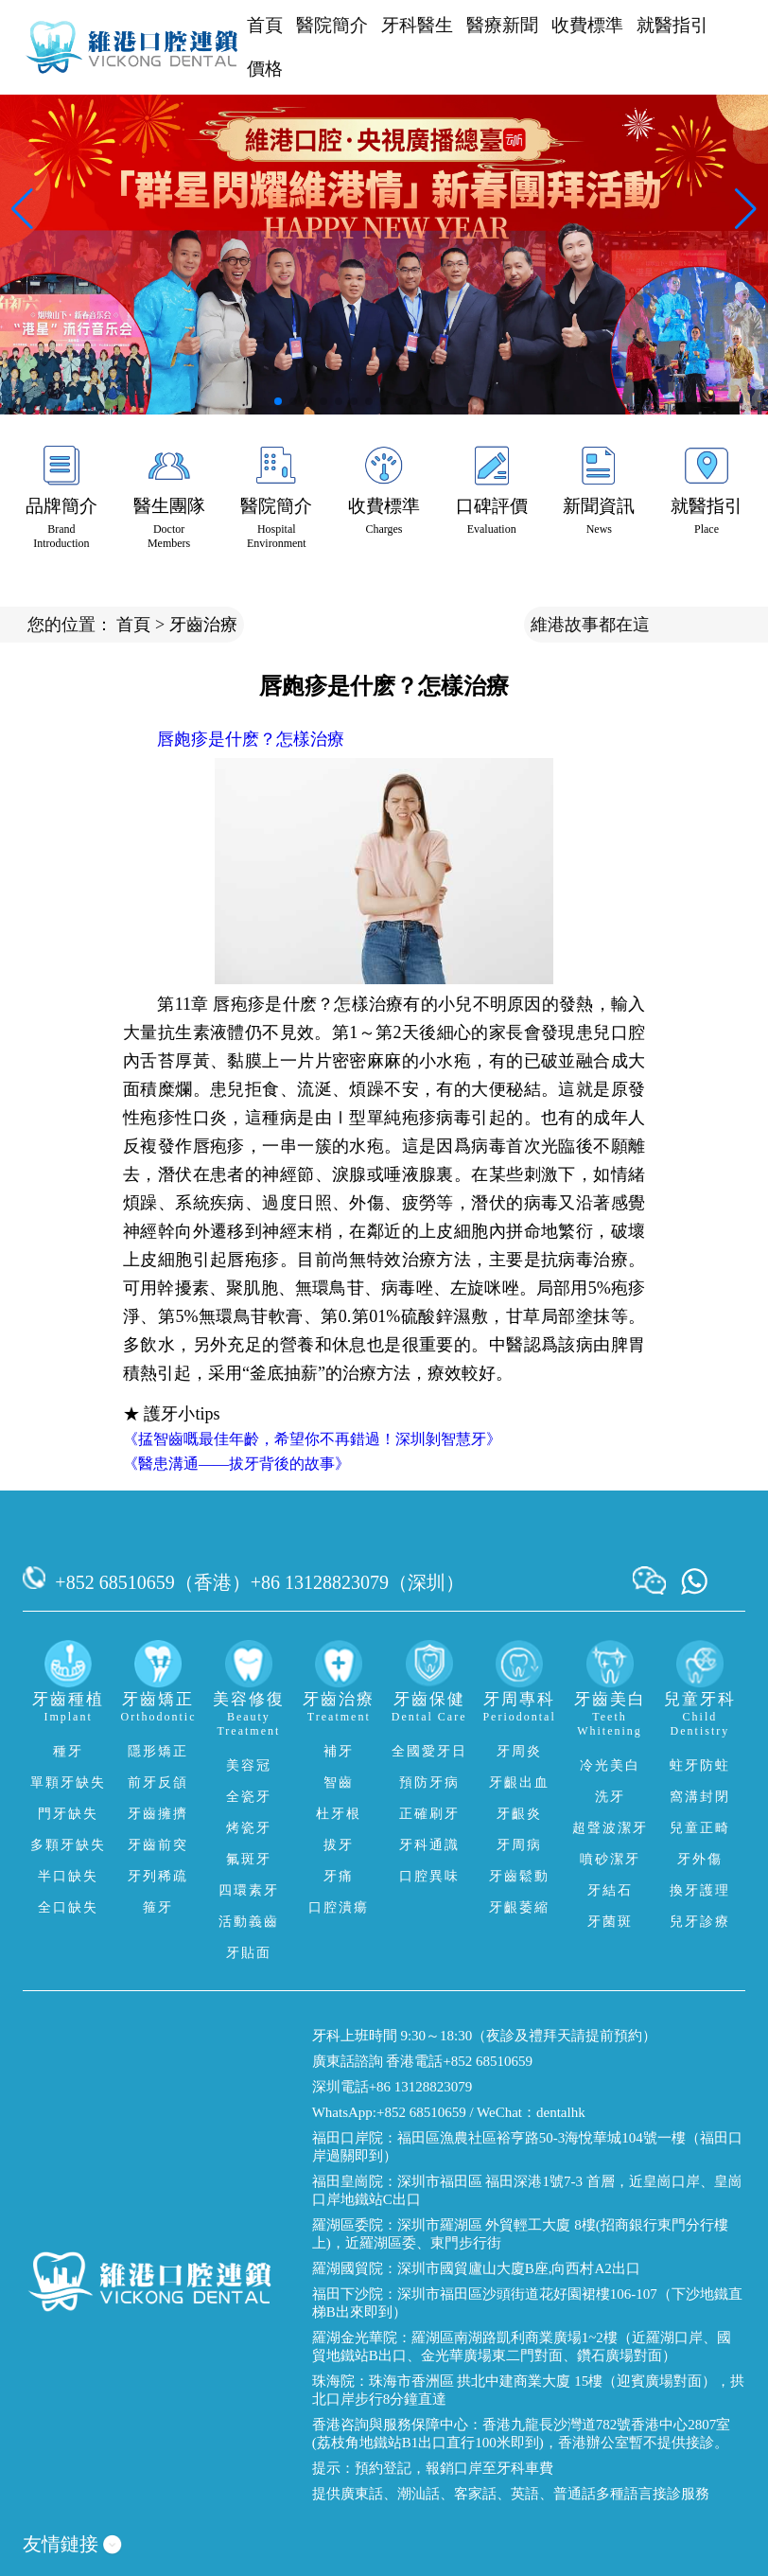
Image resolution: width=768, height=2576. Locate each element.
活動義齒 (248, 1921)
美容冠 (248, 1765)
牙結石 (610, 1890)
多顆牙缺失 (68, 1845)
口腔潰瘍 (338, 1907)
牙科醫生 (417, 25)
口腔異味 (429, 1876)
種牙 (68, 1751)
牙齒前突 (158, 1845)
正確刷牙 (429, 1814)
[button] (278, 401)
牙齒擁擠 (158, 1814)
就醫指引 (672, 25)
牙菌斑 (610, 1921)
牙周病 (519, 1845)
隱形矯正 (158, 1751)
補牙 (338, 1751)
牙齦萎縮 (519, 1907)
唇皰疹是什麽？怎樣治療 (250, 739)
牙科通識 (429, 1845)
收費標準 (587, 25)
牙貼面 (248, 1953)
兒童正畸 (700, 1828)
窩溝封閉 (700, 1797)
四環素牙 (248, 1890)
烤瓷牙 (248, 1828)
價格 (265, 69)
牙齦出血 (519, 1782)
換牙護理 (700, 1890)
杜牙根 (338, 1814)
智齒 (338, 1782)
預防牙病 (429, 1782)
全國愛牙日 (429, 1751)
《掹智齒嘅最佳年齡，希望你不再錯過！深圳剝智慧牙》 (312, 1439)
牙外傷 (700, 1859)
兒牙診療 (700, 1921)
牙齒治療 (203, 624)
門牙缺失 (68, 1814)
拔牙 (338, 1845)
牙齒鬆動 (519, 1876)
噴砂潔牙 (610, 1859)
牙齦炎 (519, 1814)
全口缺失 (68, 1907)
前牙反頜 (158, 1782)
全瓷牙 (248, 1797)
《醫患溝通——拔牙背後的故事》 (236, 1464)
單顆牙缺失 (68, 1782)
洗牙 (610, 1797)
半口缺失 (68, 1876)
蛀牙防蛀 (700, 1765)
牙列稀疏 (158, 1876)
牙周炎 (519, 1751)
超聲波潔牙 (610, 1828)
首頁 (265, 25)
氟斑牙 (248, 1859)
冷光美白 (610, 1765)
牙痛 (338, 1876)
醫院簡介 (332, 25)
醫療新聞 (502, 25)
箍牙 (158, 1907)
